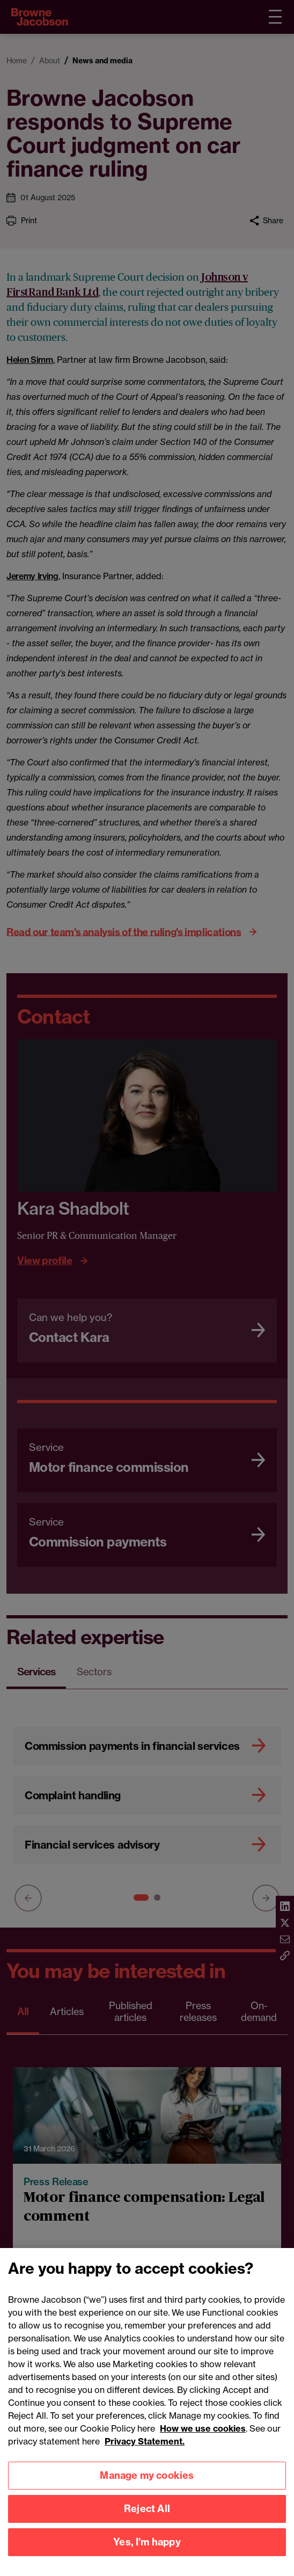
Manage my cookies (147, 2490)
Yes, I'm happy (147, 2557)
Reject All (147, 2523)
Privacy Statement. (145, 2456)
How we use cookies (203, 2443)
